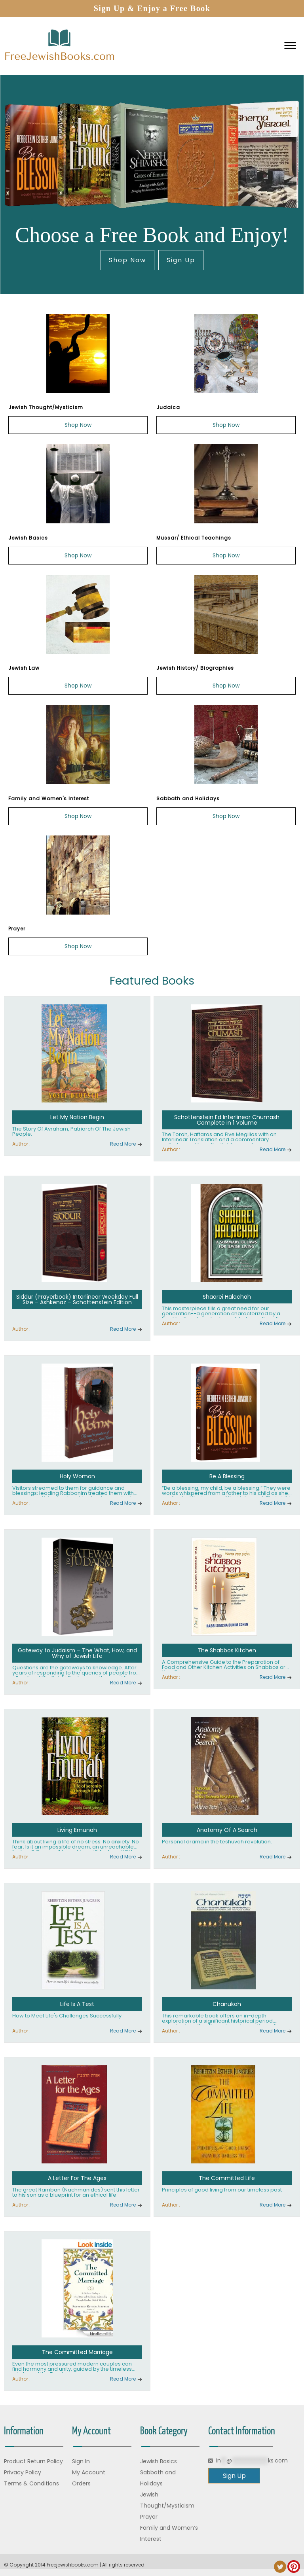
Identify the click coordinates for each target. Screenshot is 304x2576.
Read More (123, 1143)
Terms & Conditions (31, 2483)
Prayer (149, 2517)
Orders (81, 2483)
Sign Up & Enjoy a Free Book (152, 8)
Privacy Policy (22, 2472)
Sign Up (181, 260)
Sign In (81, 2461)
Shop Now (127, 260)
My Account (88, 2472)
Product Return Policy (33, 2461)
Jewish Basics (158, 2461)
